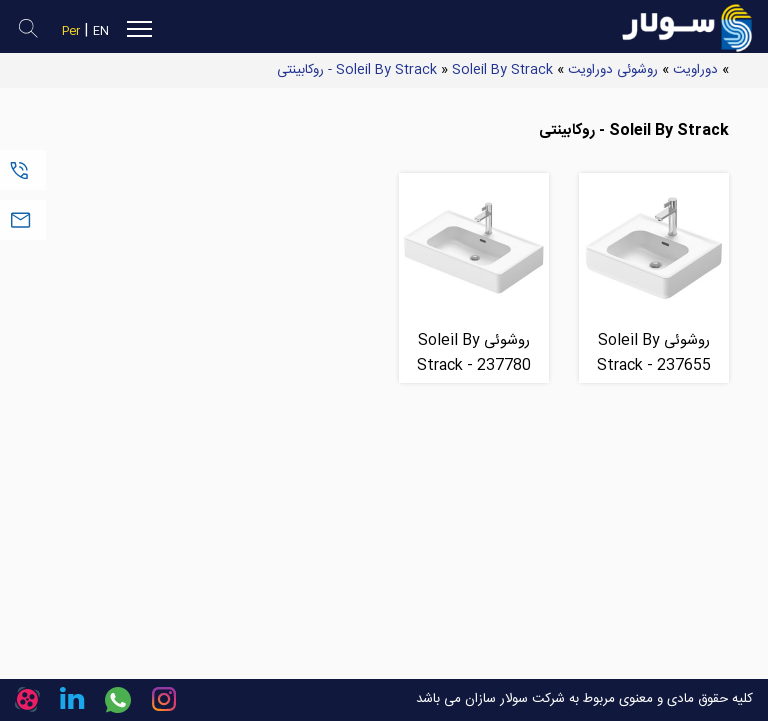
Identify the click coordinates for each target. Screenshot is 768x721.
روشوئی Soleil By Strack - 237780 (474, 353)
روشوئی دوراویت (613, 70)
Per (71, 31)
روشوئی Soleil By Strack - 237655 (654, 353)
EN (101, 31)
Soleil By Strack (386, 70)
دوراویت (695, 70)
